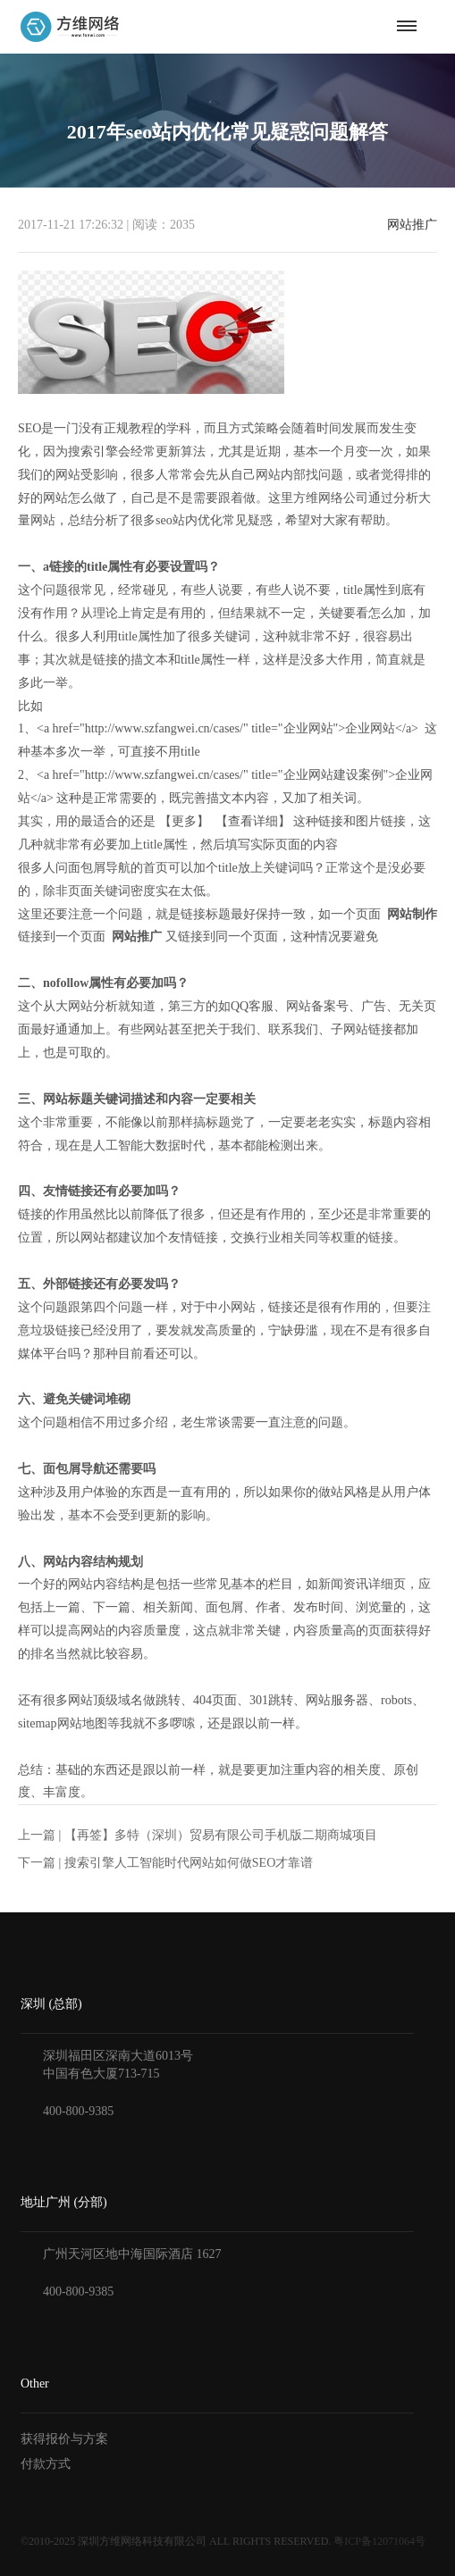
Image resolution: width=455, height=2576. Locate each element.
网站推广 (412, 225)
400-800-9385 (78, 2111)
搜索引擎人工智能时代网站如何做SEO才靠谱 (188, 1862)
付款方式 (46, 2464)
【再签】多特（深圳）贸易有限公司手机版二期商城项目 (220, 1835)
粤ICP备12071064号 (379, 2541)
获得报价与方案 (64, 2439)
